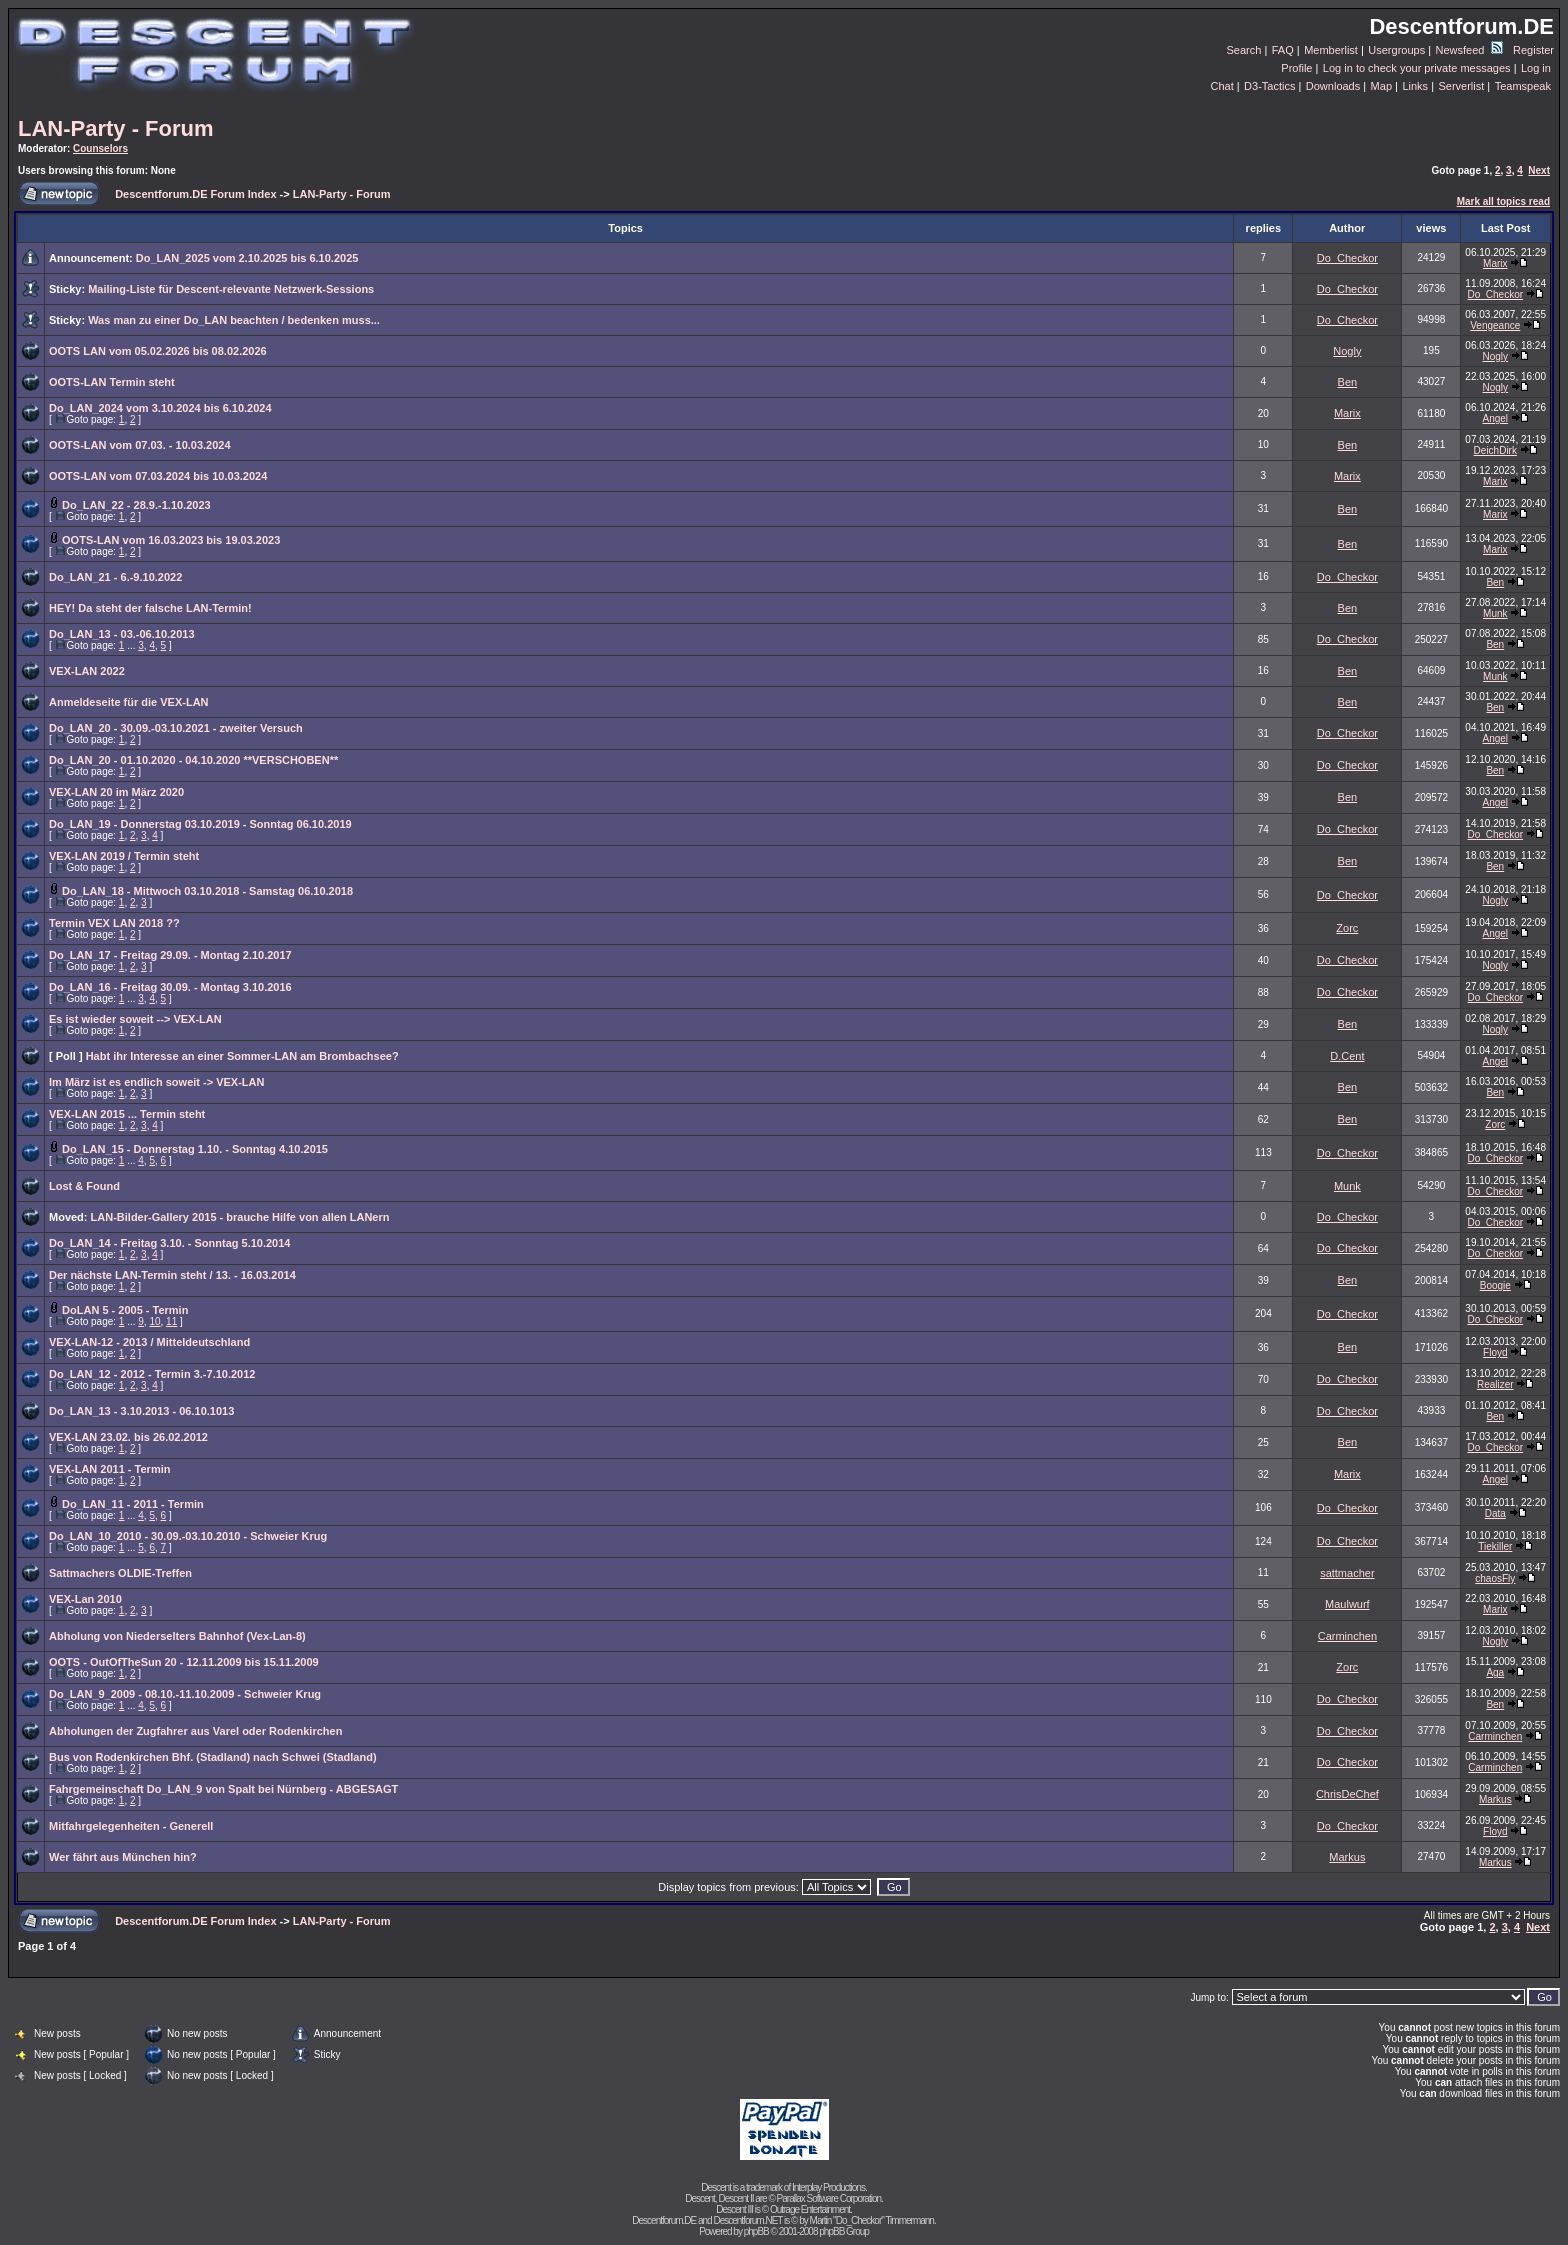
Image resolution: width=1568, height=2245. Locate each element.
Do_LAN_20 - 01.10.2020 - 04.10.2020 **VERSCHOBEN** (193, 760)
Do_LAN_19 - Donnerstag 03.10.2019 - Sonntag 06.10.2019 (200, 824)
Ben (1348, 382)
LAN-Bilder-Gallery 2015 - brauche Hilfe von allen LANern (240, 1217)
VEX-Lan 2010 (85, 1599)
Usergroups (1396, 50)
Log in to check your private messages (1417, 68)
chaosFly (1495, 1578)
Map (1381, 86)
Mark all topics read (1503, 201)
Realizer (1495, 1384)
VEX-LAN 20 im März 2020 (116, 792)
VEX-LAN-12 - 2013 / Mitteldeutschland (149, 1342)
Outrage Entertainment (810, 2209)
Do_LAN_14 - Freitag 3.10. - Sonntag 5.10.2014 (169, 1243)
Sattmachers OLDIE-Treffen (120, 1573)
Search (1244, 50)
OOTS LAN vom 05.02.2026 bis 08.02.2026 (158, 351)
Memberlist (1331, 50)
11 (171, 1321)
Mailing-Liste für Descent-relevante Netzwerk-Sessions (231, 289)
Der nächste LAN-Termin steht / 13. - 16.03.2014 (172, 1275)
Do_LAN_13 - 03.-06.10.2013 (122, 634)
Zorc (1347, 928)
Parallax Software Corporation (829, 2198)
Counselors (100, 148)
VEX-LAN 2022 (87, 671)
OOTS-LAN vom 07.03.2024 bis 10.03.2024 (158, 476)
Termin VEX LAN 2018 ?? (114, 923)
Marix (1495, 263)
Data (1495, 1513)
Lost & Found (84, 1186)
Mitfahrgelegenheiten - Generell (131, 1826)
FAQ (1283, 50)
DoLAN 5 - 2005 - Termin (125, 1310)
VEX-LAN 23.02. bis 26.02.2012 (128, 1437)
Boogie (1495, 1285)
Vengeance (1495, 325)
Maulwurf (1347, 1604)
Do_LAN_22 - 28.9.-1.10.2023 (136, 505)
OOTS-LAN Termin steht (112, 382)
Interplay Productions (828, 2187)
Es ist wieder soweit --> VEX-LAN (135, 1019)
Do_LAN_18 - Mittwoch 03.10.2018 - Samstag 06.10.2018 (207, 891)
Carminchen (1347, 1636)
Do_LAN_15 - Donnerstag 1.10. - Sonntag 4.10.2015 (195, 1149)
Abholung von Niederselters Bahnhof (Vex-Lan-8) (177, 1636)
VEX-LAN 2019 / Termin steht (124, 856)
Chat (1221, 86)
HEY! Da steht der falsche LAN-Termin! (150, 608)
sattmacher (1347, 1573)
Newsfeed (1469, 50)
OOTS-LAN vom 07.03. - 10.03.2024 (140, 445)
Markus (1495, 1799)
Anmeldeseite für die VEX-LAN (129, 702)
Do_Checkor (1347, 258)
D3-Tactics (1269, 86)
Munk (1495, 613)
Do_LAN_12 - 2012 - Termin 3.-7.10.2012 (152, 1374)
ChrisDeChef (1347, 1794)
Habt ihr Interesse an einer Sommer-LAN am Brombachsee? (242, 1056)
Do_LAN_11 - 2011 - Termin (133, 1504)
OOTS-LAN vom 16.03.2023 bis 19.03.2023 (171, 540)
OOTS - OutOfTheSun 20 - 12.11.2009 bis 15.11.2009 (184, 1662)
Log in (1536, 68)
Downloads (1333, 86)
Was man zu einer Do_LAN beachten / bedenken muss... (234, 320)
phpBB (756, 2231)
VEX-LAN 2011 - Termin (109, 1469)
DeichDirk (1495, 450)
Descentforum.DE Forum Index (195, 194)
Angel (1496, 418)
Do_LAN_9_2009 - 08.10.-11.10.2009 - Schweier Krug (185, 1694)
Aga (1495, 1672)
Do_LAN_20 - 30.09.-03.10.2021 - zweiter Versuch (176, 728)
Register (1533, 50)
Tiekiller (1495, 1546)
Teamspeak (1523, 86)
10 (154, 1321)
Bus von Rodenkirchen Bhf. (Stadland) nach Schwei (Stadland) (213, 1757)
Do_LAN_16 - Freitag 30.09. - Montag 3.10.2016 (170, 987)
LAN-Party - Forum (116, 128)
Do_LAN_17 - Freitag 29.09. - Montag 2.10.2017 (170, 955)
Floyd (1495, 1352)
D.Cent (1347, 1056)
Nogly (1347, 351)
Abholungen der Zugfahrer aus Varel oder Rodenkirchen (195, 1731)
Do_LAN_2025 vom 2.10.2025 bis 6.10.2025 (247, 258)
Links (1415, 86)
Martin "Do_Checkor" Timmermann (872, 2220)
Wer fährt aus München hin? (123, 1857)
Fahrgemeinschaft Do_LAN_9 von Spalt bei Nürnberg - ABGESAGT (223, 1789)
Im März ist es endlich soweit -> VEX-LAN (156, 1082)
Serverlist (1461, 86)
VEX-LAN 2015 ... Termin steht (127, 1114)
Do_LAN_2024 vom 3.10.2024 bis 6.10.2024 (160, 408)
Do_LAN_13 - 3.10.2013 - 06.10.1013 (141, 1411)
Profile (1296, 68)
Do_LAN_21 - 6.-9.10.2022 (115, 577)
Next (1539, 170)
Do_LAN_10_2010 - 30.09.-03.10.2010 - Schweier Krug (188, 1536)
